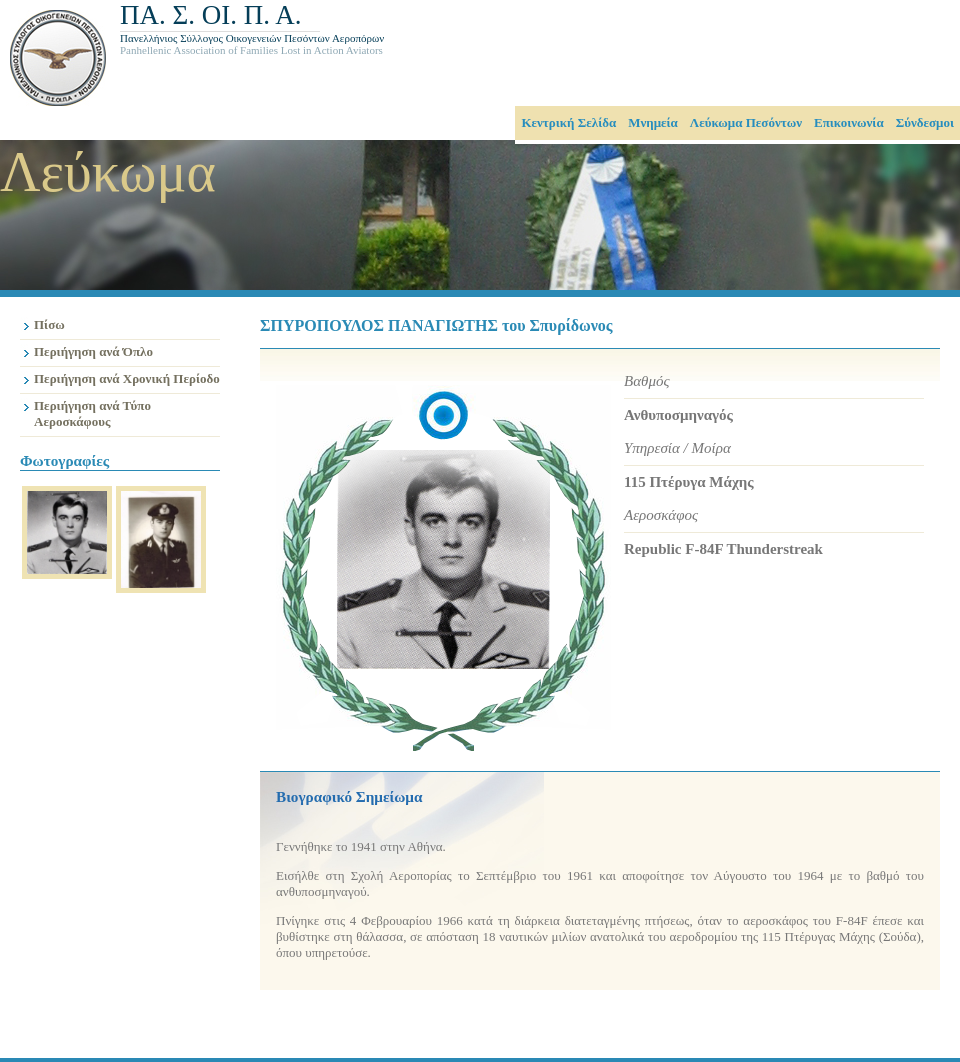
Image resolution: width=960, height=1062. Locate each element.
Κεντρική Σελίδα (568, 122)
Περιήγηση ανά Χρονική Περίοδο (127, 378)
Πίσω (49, 324)
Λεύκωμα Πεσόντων (746, 122)
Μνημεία (653, 122)
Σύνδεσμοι (925, 122)
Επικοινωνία (849, 122)
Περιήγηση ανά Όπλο (93, 351)
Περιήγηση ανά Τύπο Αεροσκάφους (92, 413)
